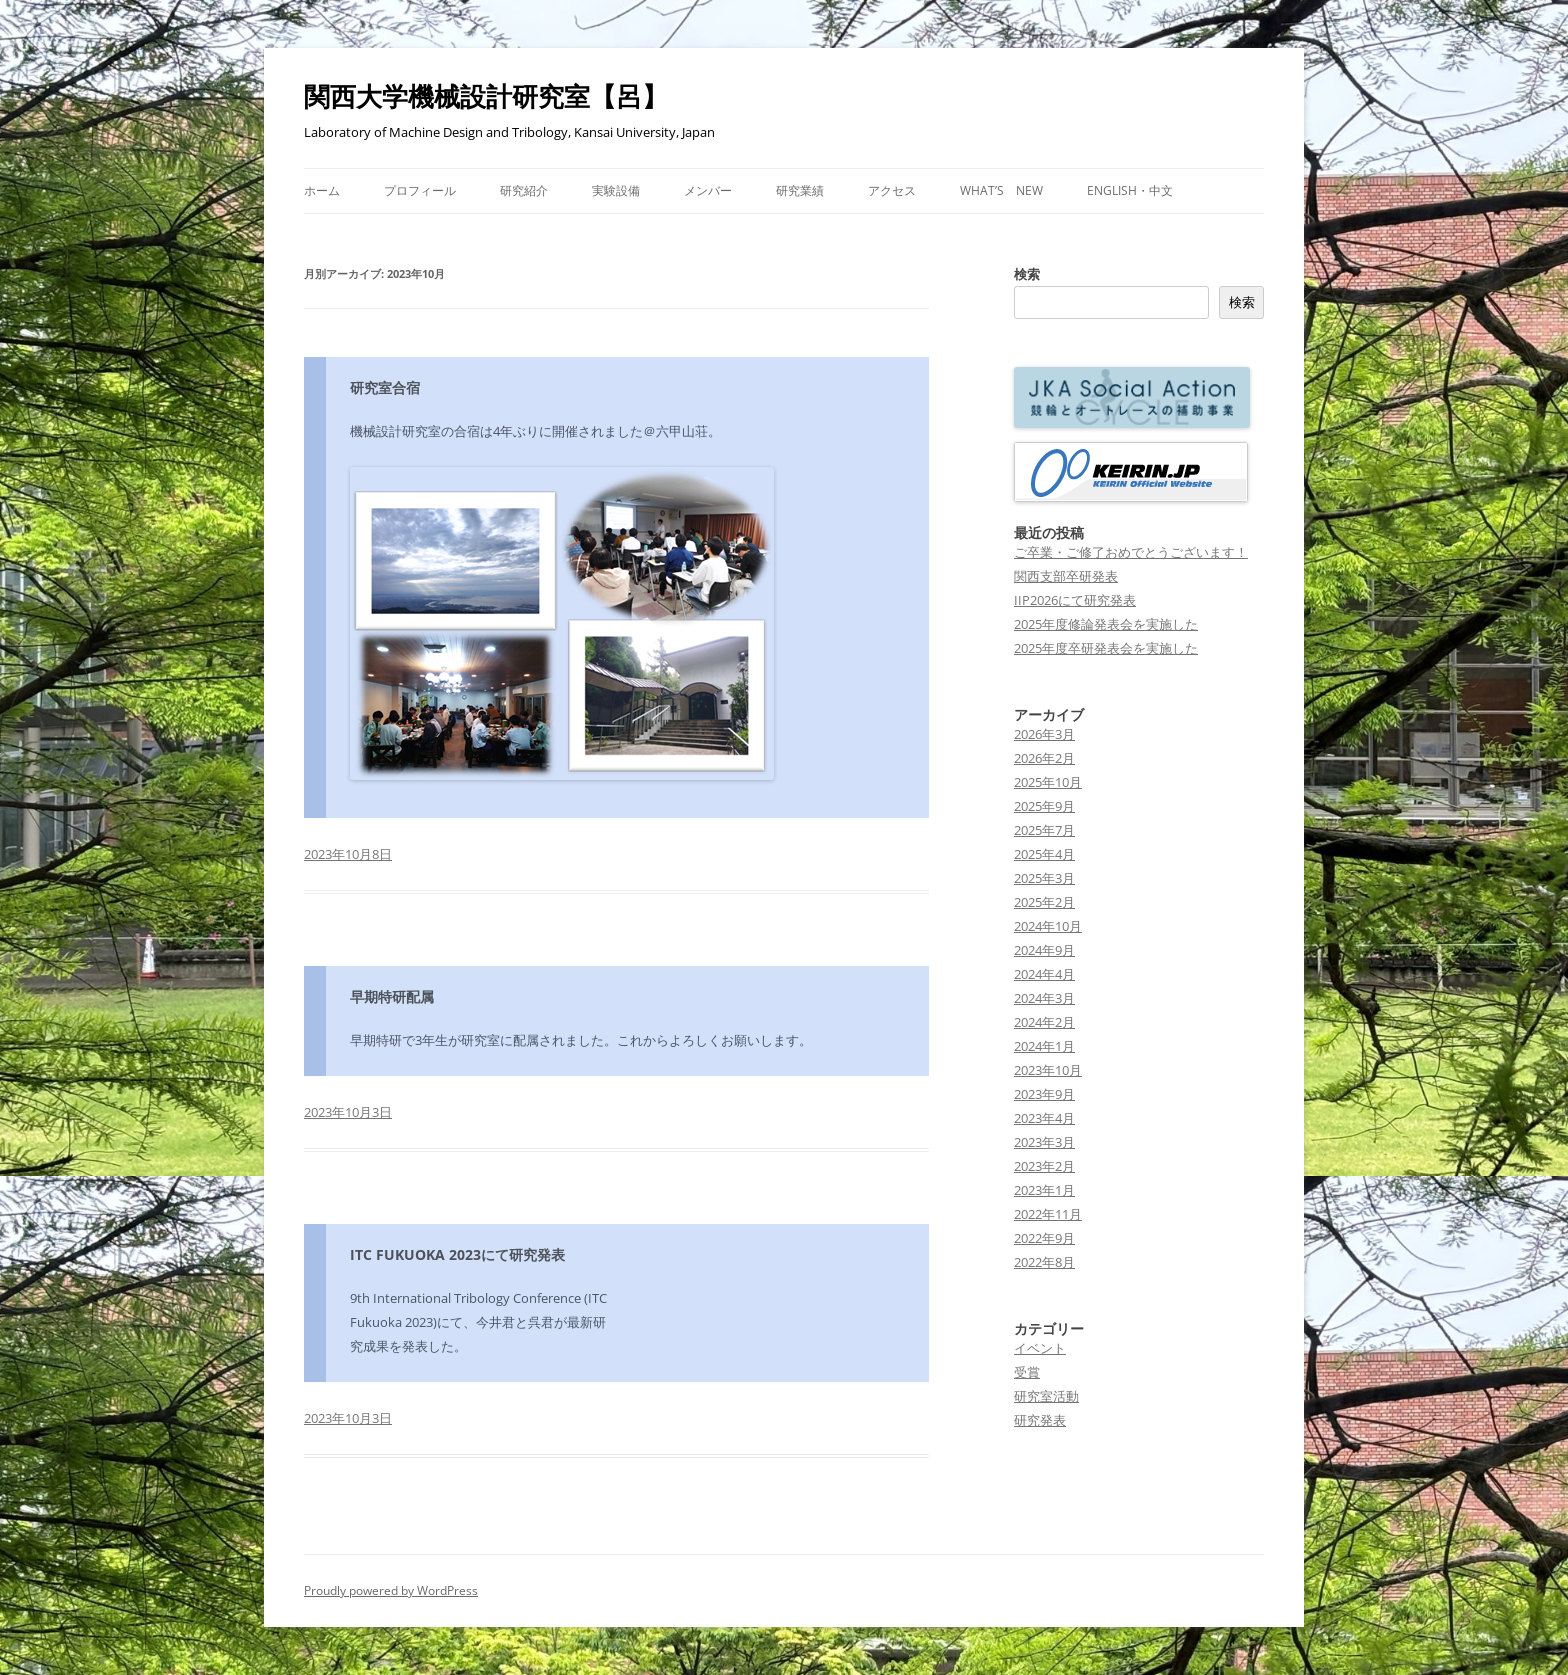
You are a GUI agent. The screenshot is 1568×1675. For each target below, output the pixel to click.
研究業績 (800, 190)
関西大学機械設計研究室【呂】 (486, 96)
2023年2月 (1044, 1166)
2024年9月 (1044, 950)
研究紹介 (524, 190)
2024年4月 (1044, 974)
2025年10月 (1048, 782)
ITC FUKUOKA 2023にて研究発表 (457, 1254)
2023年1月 (1044, 1190)
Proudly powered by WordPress (391, 1590)
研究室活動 (1046, 1396)
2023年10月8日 (348, 854)
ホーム (322, 190)
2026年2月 (1044, 758)
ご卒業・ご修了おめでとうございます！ (1131, 552)
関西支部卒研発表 (1066, 576)
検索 (1027, 274)
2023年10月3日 (348, 1112)
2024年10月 (1048, 926)
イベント (1040, 1348)
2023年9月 (1044, 1094)
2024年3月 (1044, 998)
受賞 (1027, 1372)
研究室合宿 (385, 387)
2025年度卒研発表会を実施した (1106, 648)
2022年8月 (1044, 1262)
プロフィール (420, 190)
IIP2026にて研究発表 (1075, 600)
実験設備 (616, 190)
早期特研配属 (392, 996)
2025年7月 (1044, 830)
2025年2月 (1044, 902)
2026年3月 (1044, 734)
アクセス (892, 190)
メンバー (708, 190)
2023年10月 (1048, 1070)
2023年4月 (1044, 1118)
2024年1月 (1044, 1046)
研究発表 (1040, 1420)
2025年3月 (1044, 878)
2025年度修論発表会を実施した (1106, 624)
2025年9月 (1044, 806)
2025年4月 (1044, 854)
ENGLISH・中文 (1130, 190)
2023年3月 (1044, 1142)
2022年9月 (1044, 1238)
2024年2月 (1044, 1022)
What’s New (1001, 190)
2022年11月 (1048, 1214)
